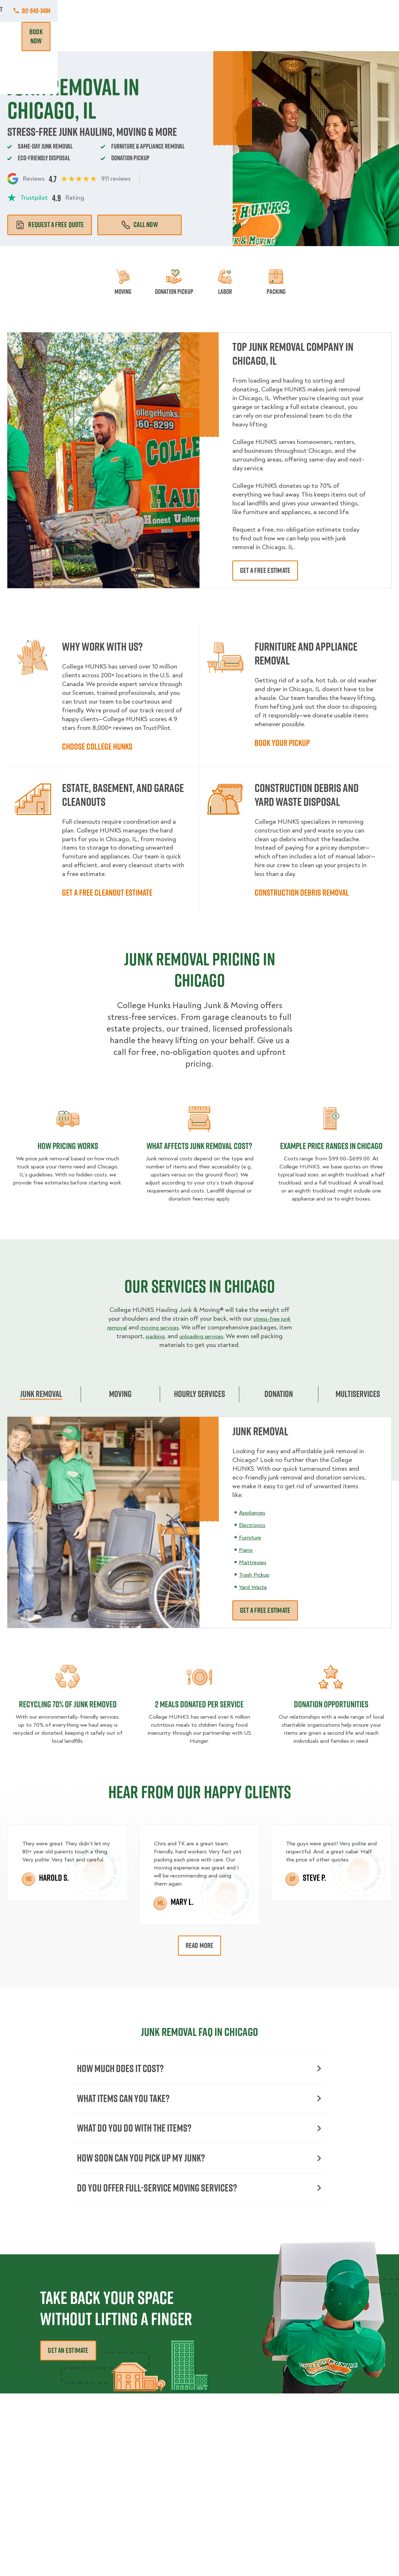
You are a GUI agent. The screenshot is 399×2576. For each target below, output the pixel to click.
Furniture (251, 1537)
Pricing (262, 36)
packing (190, 1336)
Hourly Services (224, 36)
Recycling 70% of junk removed (68, 1704)
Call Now (139, 224)
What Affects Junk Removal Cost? (199, 1146)
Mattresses (254, 1562)
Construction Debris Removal (302, 892)
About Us (208, 11)
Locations (170, 11)
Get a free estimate (265, 570)
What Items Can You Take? (199, 2101)
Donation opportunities (331, 1704)
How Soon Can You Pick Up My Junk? (199, 2164)
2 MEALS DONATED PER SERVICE (199, 1704)
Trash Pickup (256, 1574)
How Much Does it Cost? (199, 2069)
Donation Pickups (173, 36)
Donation (278, 1393)
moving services (188, 1327)
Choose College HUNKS (97, 746)
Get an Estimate (68, 2360)
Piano (247, 1550)
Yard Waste (255, 1587)
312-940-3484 (377, 10)
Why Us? (291, 36)
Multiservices (358, 1393)
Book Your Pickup (282, 743)
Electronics (254, 1525)
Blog (317, 36)
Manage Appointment (315, 11)
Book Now (371, 36)
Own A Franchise (254, 11)
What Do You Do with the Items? (199, 2133)
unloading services (241, 1336)
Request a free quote (49, 224)
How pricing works (68, 1146)
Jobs (68, 11)
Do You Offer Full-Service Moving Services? (199, 2196)
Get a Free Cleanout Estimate (107, 892)
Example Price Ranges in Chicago (331, 1146)
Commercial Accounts (116, 11)
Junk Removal (126, 36)
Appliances (254, 1512)
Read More (200, 1945)
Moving (90, 36)
